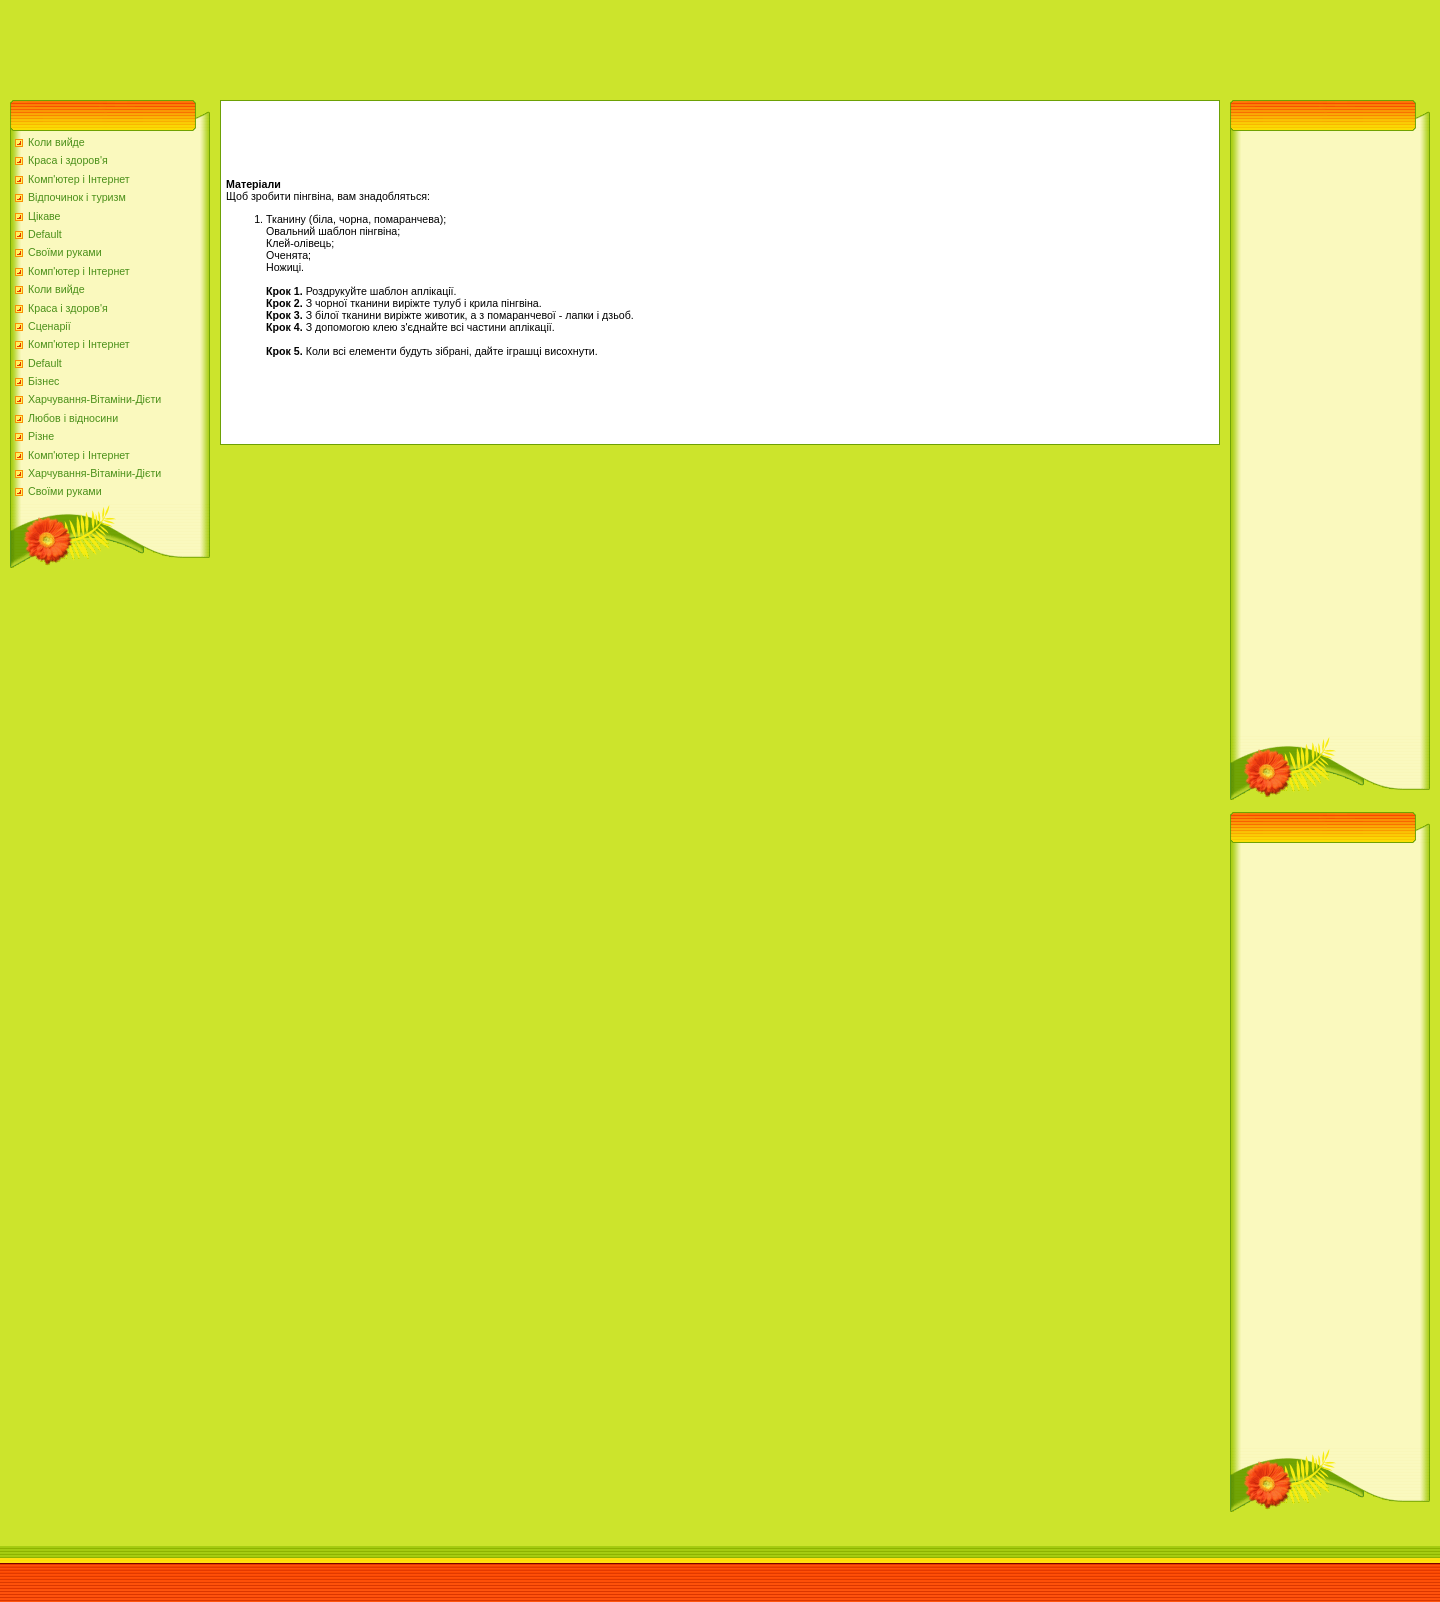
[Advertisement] (364, 45)
